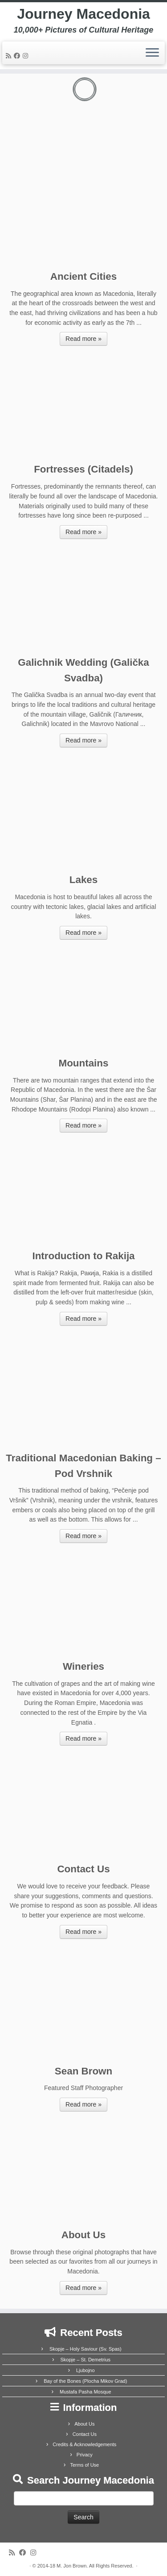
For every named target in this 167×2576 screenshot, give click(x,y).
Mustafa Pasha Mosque (85, 2391)
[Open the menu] (152, 53)
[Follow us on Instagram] (27, 55)
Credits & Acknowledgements (84, 2444)
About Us (84, 2424)
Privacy (85, 2454)
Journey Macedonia (83, 14)
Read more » (83, 338)
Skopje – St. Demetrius (86, 2359)
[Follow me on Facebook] (18, 55)
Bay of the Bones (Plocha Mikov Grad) (85, 2381)
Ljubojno (85, 2370)
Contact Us (85, 2434)
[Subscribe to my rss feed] (10, 55)
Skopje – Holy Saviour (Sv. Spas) (85, 2349)
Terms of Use (84, 2465)
